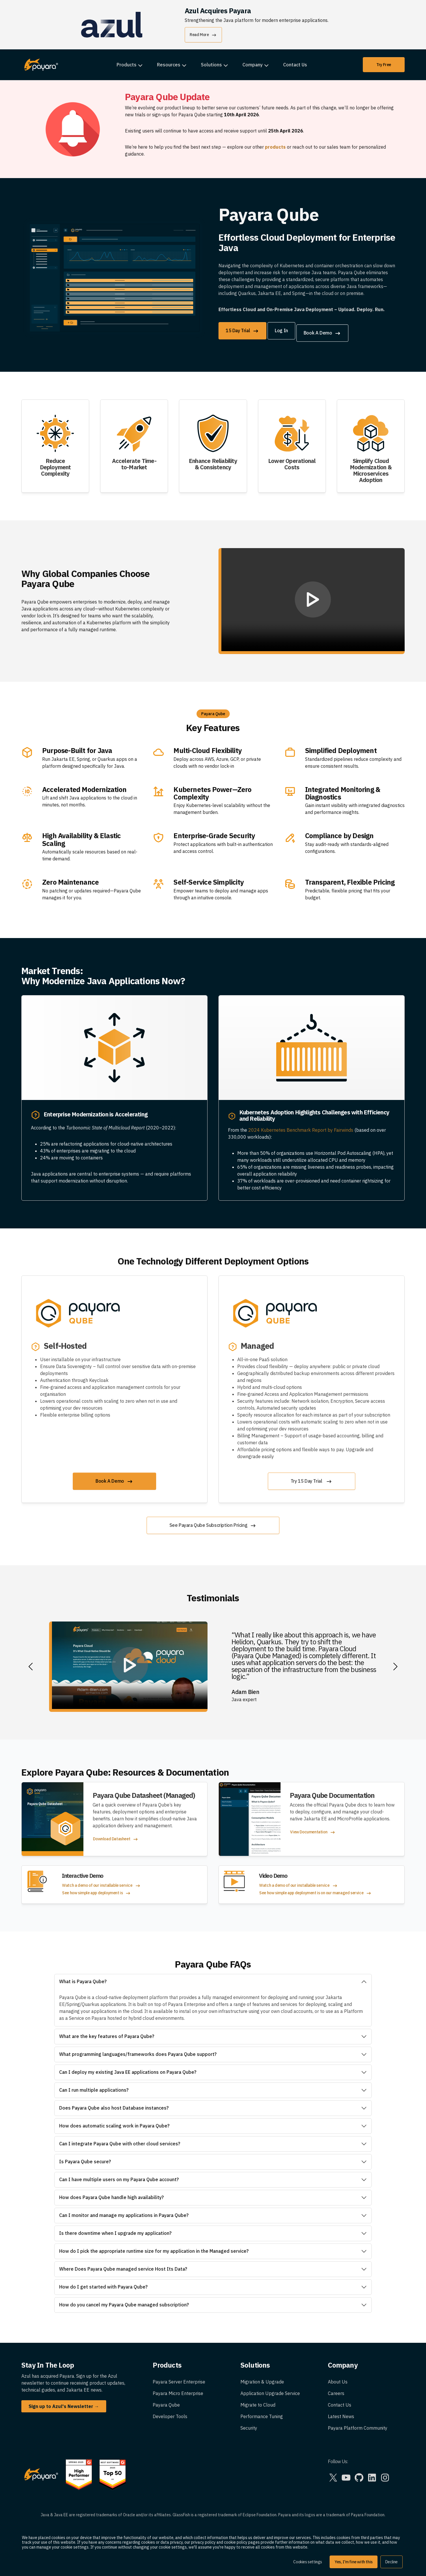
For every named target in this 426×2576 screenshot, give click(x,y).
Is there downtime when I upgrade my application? (115, 2228)
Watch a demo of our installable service (101, 1881)
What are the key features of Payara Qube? (106, 2032)
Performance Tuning (261, 2412)
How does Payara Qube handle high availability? (111, 2193)
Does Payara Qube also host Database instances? (114, 2103)
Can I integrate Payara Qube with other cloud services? (119, 2139)
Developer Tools (170, 2412)
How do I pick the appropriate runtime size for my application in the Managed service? (153, 2246)
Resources (168, 65)
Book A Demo (332, 331)
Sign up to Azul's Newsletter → (64, 2402)
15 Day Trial (242, 331)
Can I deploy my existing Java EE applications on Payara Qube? (127, 2067)
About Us (337, 2377)
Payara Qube (166, 2400)
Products (127, 65)
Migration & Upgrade (262, 2377)
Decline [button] (391, 2561)
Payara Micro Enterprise (178, 2389)
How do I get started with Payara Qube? (103, 2282)
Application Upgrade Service (270, 2389)
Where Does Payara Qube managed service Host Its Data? (123, 2264)
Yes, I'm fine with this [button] (354, 2561)
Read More (203, 35)
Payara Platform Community (357, 2423)
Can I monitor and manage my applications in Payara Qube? (123, 2210)
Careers (336, 2389)
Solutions (211, 65)
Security (248, 2423)
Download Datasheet (116, 1835)
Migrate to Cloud (257, 2400)
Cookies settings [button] (307, 2561)
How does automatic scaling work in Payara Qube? (114, 2121)
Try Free (383, 64)
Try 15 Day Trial (311, 1476)
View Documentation (313, 1828)
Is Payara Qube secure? (85, 2157)
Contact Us (295, 65)
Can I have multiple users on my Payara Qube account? (119, 2175)
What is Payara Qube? (82, 1977)
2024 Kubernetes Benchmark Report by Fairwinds (300, 1125)
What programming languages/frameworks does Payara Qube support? (137, 2049)
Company (252, 65)
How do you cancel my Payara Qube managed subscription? (124, 2300)
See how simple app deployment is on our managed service (315, 1889)
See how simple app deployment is (96, 1889)
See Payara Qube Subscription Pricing (213, 1521)
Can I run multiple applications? (93, 2085)
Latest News (341, 2412)
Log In (286, 330)
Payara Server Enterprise (179, 2377)
